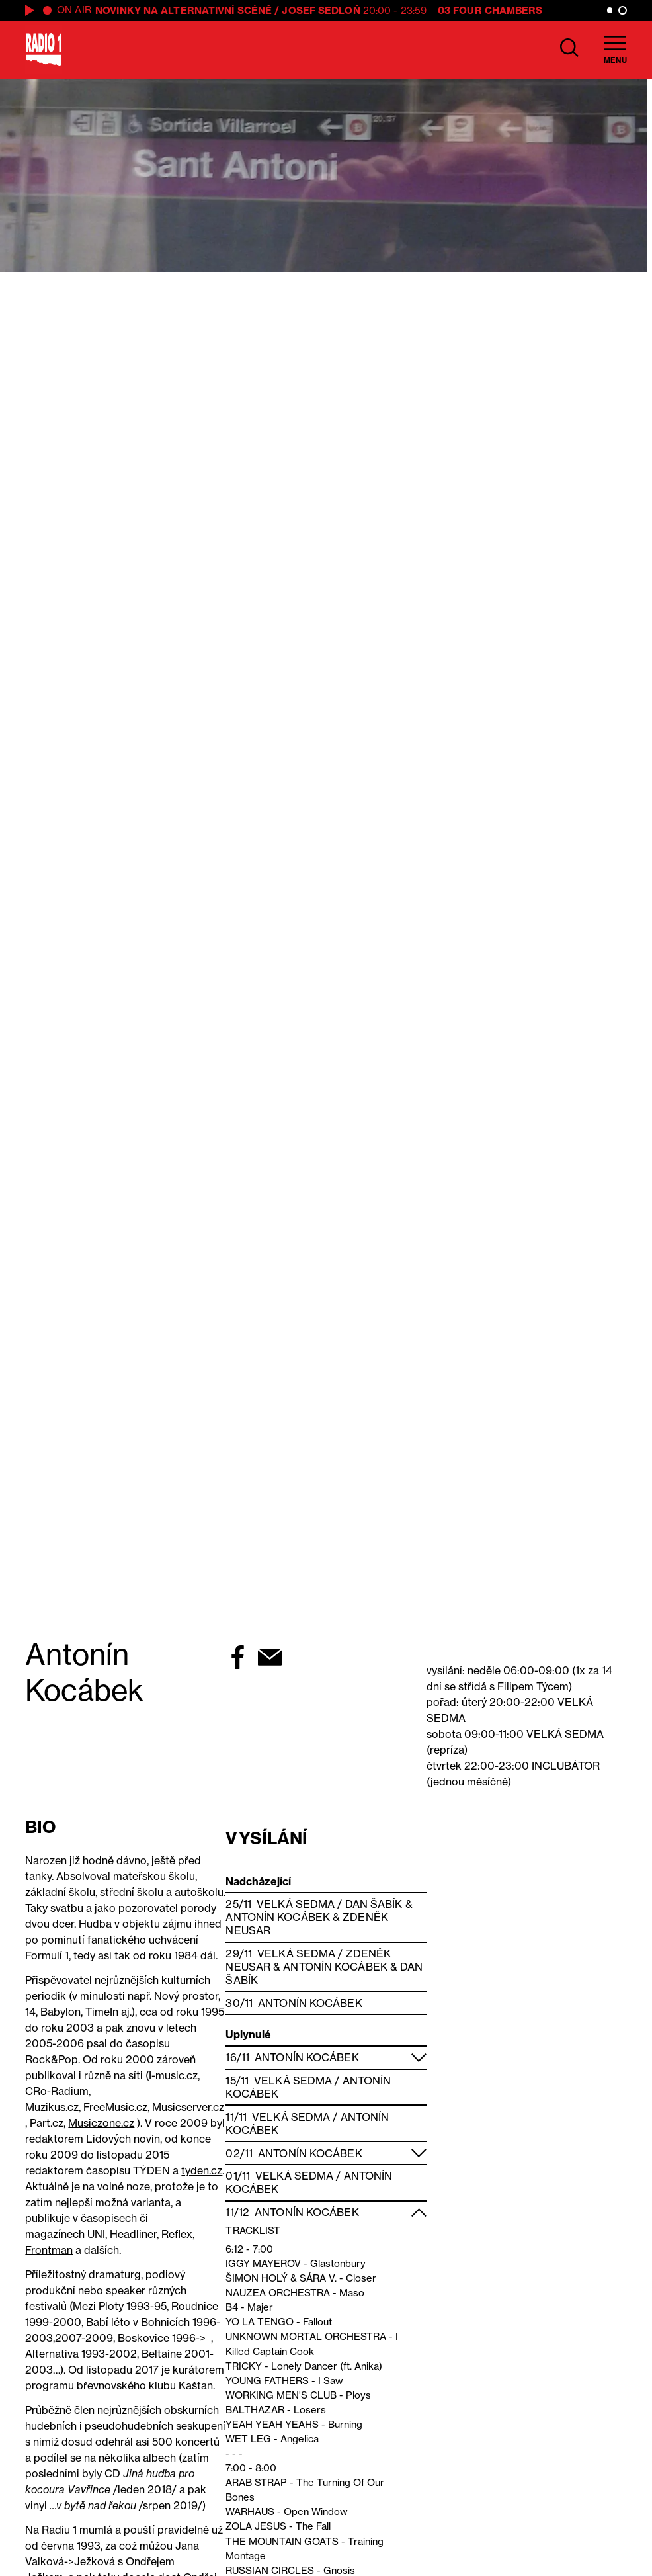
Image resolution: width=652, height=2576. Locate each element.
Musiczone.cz (101, 2122)
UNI (95, 2234)
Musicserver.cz (188, 2107)
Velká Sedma (296, 1904)
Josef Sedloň (321, 10)
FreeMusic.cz (115, 2107)
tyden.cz (201, 2170)
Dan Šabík (374, 1904)
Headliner (133, 2234)
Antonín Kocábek (277, 1917)
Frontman (49, 2249)
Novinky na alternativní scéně (183, 10)
